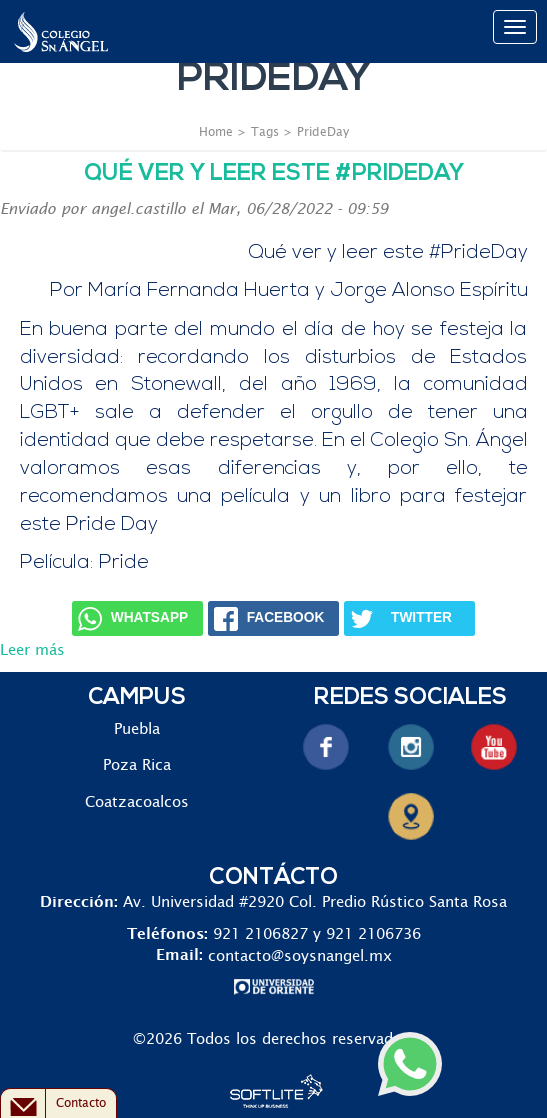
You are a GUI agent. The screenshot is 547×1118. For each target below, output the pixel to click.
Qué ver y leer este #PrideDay (274, 174)
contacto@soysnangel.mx (300, 955)
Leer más (32, 650)
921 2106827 (260, 934)
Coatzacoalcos (137, 802)
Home (216, 132)
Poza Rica (137, 765)
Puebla (137, 729)
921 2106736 (373, 934)
